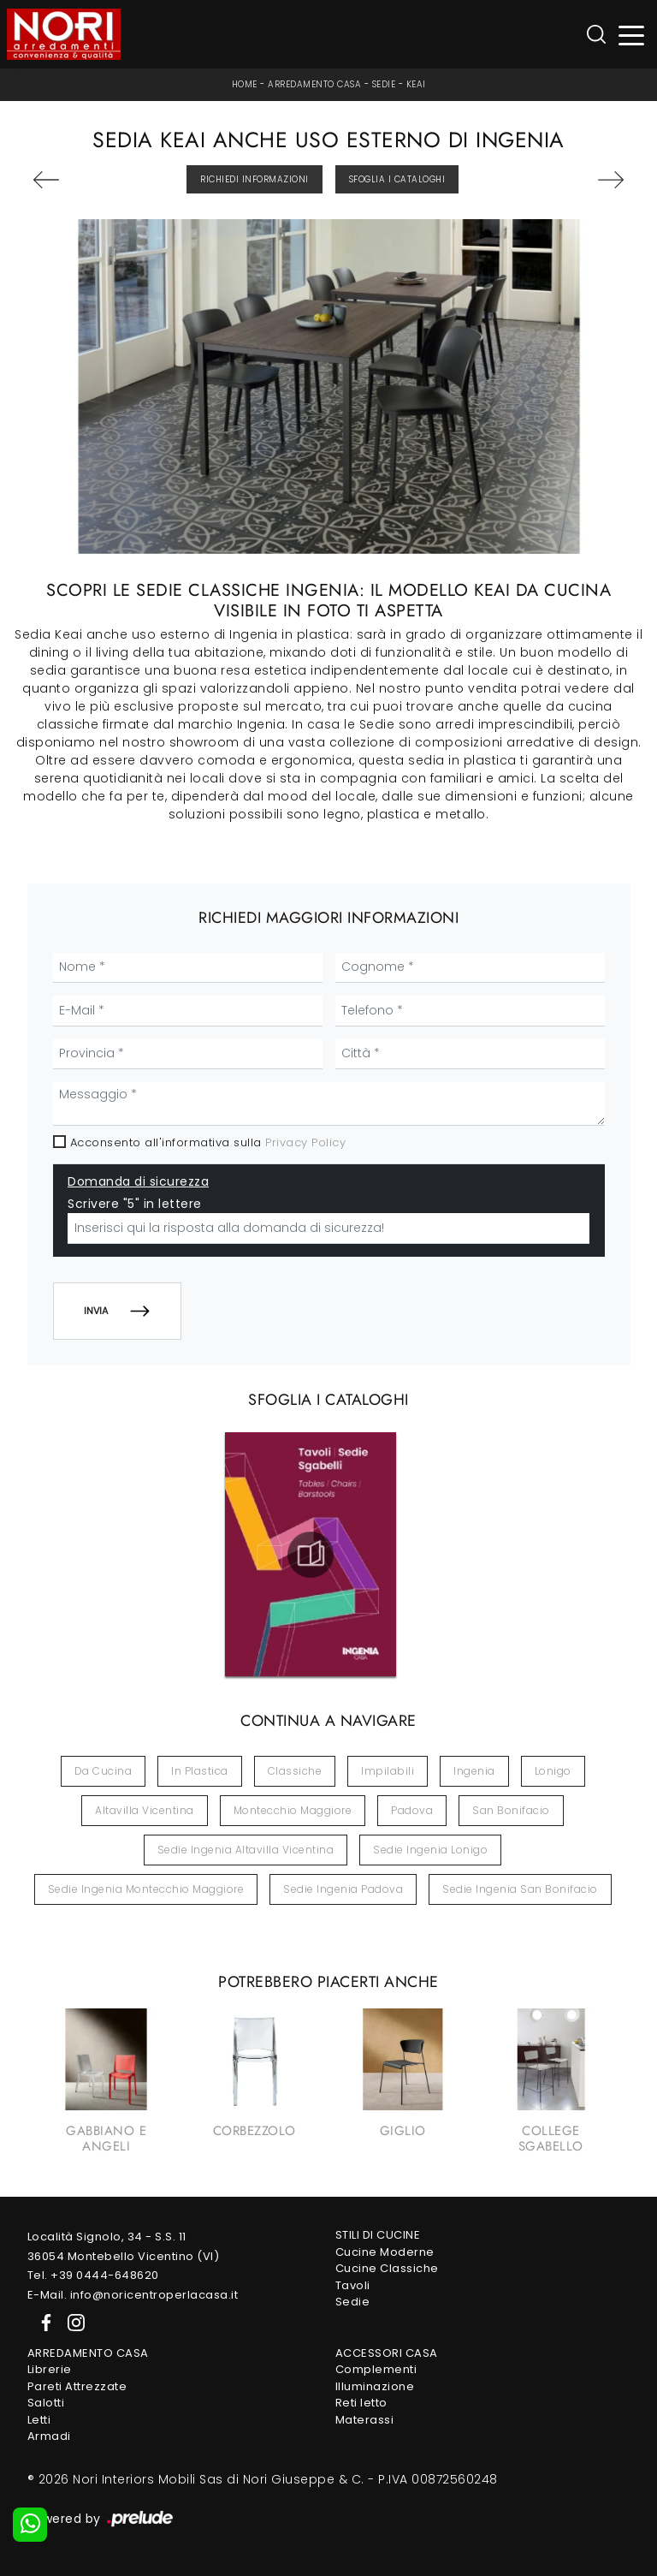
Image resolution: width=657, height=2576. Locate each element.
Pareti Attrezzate (77, 2386)
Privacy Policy (305, 1142)
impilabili (387, 1771)
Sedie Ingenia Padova (343, 1889)
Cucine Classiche (387, 2268)
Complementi (376, 2369)
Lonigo (553, 1771)
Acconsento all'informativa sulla (208, 1142)
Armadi (49, 2436)
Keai (416, 84)
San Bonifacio (511, 1810)
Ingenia (474, 1771)
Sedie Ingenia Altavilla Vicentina (245, 1849)
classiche (295, 1771)
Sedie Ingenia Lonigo (430, 1849)
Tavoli (352, 2285)
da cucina (103, 1771)
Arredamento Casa (314, 84)
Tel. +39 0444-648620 (93, 2275)
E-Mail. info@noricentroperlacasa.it (133, 2295)
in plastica (199, 1771)
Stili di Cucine (378, 2235)
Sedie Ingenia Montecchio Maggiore (146, 1889)
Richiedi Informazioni (254, 179)
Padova (412, 1810)
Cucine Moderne (385, 2252)
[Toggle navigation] (632, 34)
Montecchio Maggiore (293, 1810)
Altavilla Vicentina (144, 1810)
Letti (39, 2420)
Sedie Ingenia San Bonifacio (520, 1889)
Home (244, 84)
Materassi (364, 2420)
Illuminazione (375, 2386)
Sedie (384, 84)
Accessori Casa (386, 2353)
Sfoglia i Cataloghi (397, 179)
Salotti (46, 2403)
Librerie (49, 2369)
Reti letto (361, 2403)
